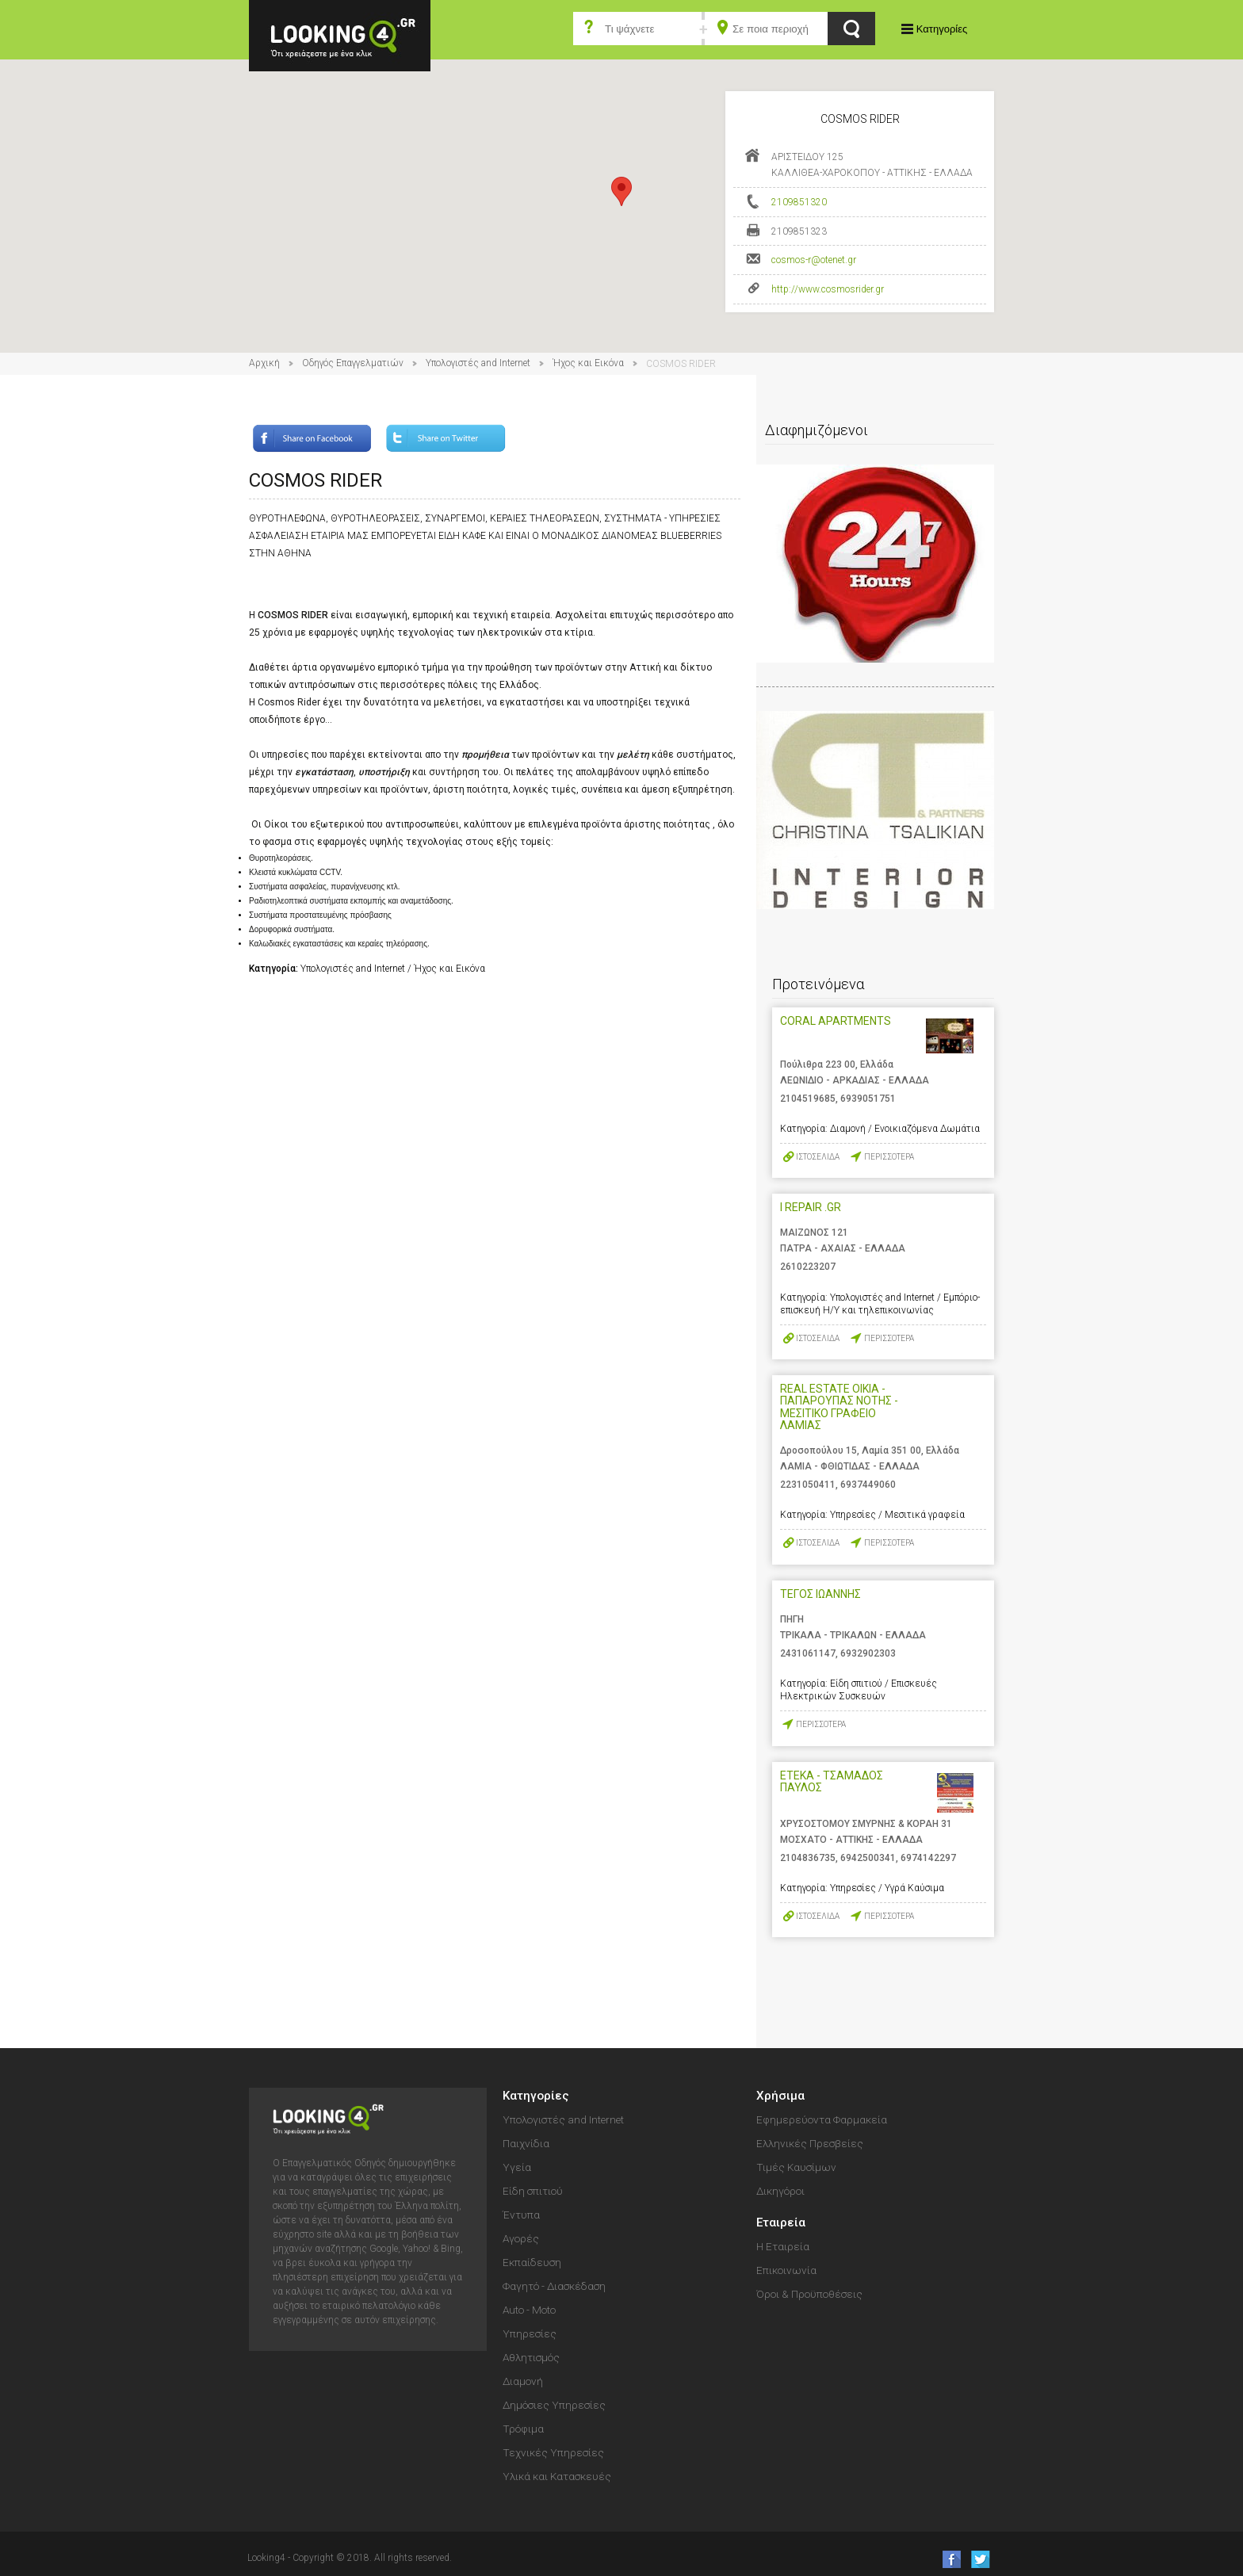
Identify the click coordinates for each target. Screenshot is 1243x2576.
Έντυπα (521, 2214)
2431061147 (808, 1653)
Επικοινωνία (786, 2270)
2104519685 (808, 1098)
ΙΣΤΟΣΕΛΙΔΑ (818, 1156)
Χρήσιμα (780, 2096)
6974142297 (928, 1857)
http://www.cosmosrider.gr (827, 289)
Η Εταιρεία (782, 2246)
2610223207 (808, 1266)
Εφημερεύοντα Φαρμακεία (821, 2119)
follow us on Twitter (979, 2559)
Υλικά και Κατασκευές (557, 2476)
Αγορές (521, 2238)
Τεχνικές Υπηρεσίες (553, 2452)
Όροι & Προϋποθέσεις (809, 2293)
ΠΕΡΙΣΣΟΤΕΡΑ (889, 1156)
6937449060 (868, 1484)
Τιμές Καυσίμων (796, 2167)
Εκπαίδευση (532, 2262)
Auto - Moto (529, 2309)
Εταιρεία (780, 2222)
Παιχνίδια (526, 2143)
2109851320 (799, 202)
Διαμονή (523, 2381)
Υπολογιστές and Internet (478, 363)
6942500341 (868, 1857)
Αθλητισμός (531, 2357)
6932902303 (868, 1653)
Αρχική (264, 363)
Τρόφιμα (523, 2428)
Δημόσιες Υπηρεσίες (554, 2404)
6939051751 (868, 1098)
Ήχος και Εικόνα (588, 363)
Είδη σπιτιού (533, 2190)
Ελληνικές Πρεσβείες (809, 2143)
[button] (621, 191)
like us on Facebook (947, 2559)
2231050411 (808, 1484)
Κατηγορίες (941, 29)
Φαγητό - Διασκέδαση (554, 2286)
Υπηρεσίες (529, 2333)
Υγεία (517, 2167)
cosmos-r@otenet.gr (813, 260)
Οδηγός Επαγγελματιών (352, 363)
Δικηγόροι (780, 2190)
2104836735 (808, 1857)
